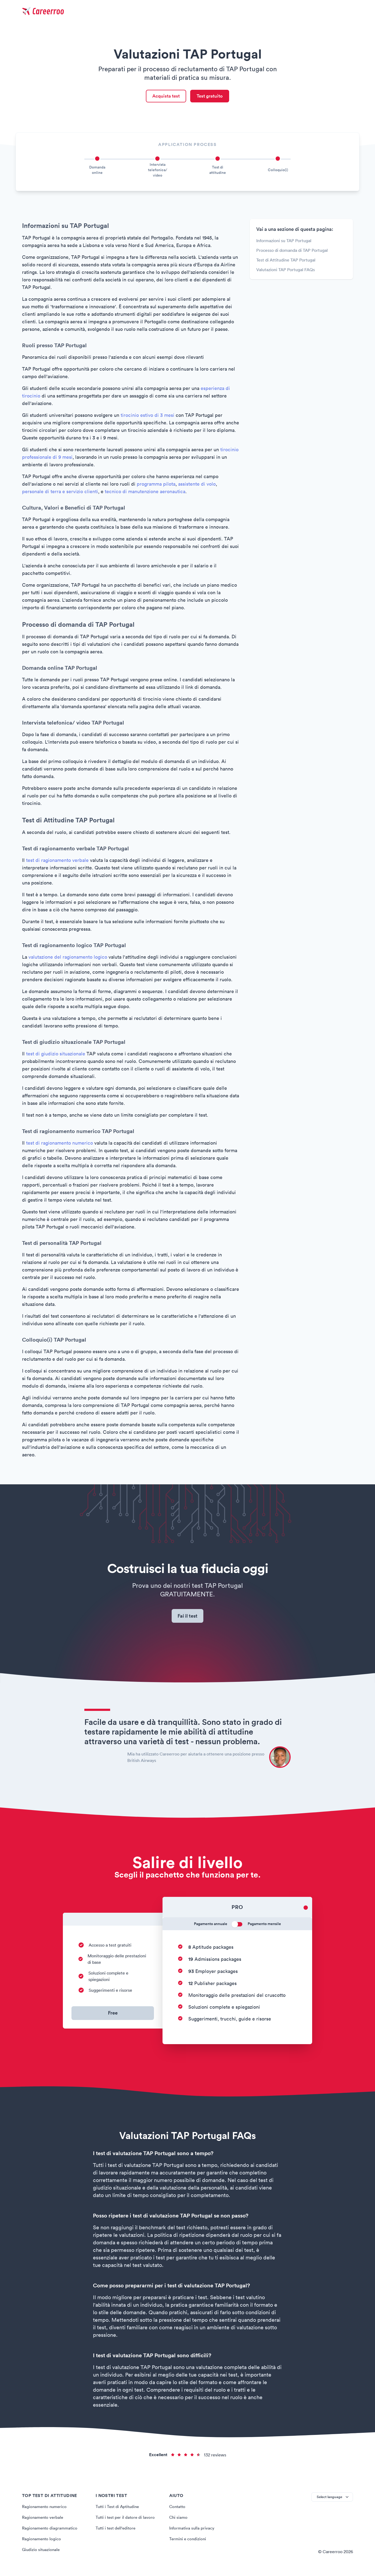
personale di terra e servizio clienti (60, 493)
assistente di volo (197, 485)
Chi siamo (178, 2521)
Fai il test (187, 1618)
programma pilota (156, 485)
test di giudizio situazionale (55, 1055)
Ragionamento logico (42, 2542)
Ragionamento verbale (43, 2521)
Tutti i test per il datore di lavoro (126, 2521)
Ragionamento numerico (45, 2510)
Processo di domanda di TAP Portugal (292, 252)
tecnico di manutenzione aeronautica (145, 493)
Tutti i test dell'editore (117, 2532)
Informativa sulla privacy (192, 2532)
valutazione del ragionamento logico (67, 958)
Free (112, 2016)
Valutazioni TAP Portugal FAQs (285, 271)
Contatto (178, 2510)
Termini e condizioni (188, 2542)
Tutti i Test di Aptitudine (118, 2510)
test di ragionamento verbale (57, 862)
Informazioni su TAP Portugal (283, 242)
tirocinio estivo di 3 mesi (147, 417)
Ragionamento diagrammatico (51, 2532)
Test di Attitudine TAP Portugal (285, 261)
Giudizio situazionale (41, 2553)
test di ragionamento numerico (59, 1144)
